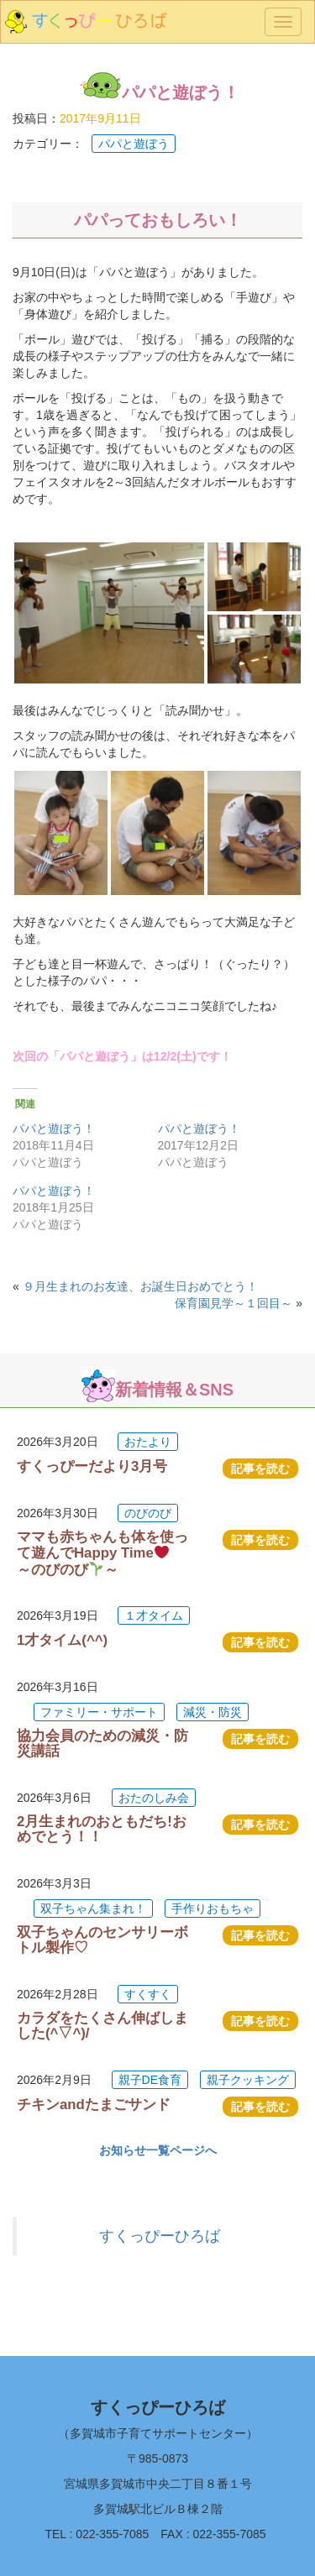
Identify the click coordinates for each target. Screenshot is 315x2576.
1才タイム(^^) (62, 1640)
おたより (147, 1441)
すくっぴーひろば (159, 2236)
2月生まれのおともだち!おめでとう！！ (101, 1829)
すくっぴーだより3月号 (92, 1466)
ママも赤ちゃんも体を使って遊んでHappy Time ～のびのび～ (102, 1553)
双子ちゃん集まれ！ (93, 1908)
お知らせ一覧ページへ (158, 2150)
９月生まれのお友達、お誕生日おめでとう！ (140, 1286)
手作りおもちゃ (212, 1908)
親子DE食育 (149, 2079)
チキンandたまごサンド (94, 2105)
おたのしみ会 (153, 1797)
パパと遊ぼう (133, 143)
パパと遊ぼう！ (54, 1128)
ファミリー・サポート (99, 1712)
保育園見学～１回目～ (233, 1303)
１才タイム (153, 1615)
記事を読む (260, 1468)
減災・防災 (212, 1712)
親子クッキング (248, 2079)
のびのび (147, 1513)
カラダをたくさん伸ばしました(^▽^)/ (102, 2025)
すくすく (147, 1994)
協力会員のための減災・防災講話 (102, 1743)
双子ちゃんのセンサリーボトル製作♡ (102, 1940)
